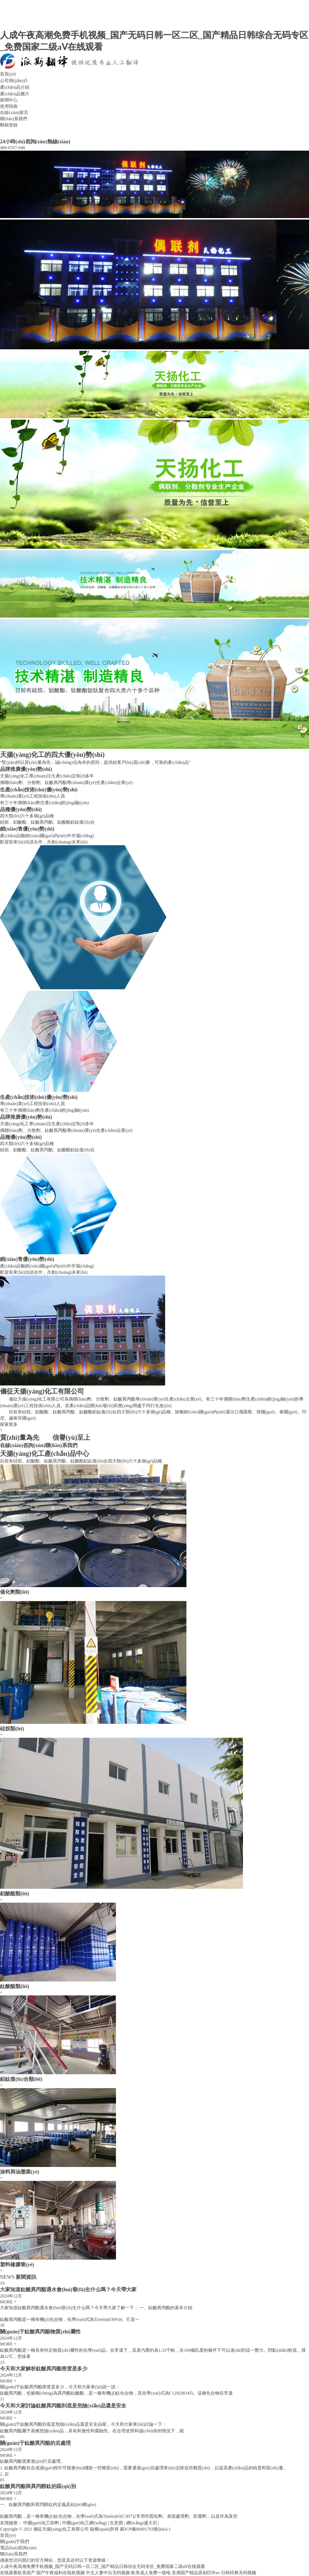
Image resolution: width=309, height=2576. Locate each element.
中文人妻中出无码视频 (108, 2572)
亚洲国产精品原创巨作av (196, 2572)
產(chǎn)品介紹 (14, 87)
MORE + (8, 2301)
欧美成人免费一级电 (151, 2572)
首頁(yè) (8, 74)
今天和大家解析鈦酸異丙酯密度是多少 (43, 2368)
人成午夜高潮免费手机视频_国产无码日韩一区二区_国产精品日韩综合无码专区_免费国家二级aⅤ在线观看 (102, 2566)
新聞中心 (9, 100)
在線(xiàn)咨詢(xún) (22, 1445)
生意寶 (116, 2522)
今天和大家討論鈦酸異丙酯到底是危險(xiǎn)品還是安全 (63, 2405)
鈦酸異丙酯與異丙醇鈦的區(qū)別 (38, 2486)
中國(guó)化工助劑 (41, 2522)
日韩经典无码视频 (238, 2572)
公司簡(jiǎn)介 (14, 80)
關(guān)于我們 (14, 2541)
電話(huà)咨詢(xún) (18, 2547)
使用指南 (9, 106)
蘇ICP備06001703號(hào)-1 (145, 2529)
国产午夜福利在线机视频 (60, 2572)
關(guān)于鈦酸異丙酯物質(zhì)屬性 (40, 2331)
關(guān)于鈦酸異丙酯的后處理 (35, 2443)
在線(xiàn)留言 (14, 112)
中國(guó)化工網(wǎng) (84, 2522)
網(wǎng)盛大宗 (141, 2522)
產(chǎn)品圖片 (14, 93)
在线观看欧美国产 (17, 2572)
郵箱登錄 (9, 125)
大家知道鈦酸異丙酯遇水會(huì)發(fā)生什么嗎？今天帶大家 (68, 2289)
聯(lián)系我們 (13, 118)
